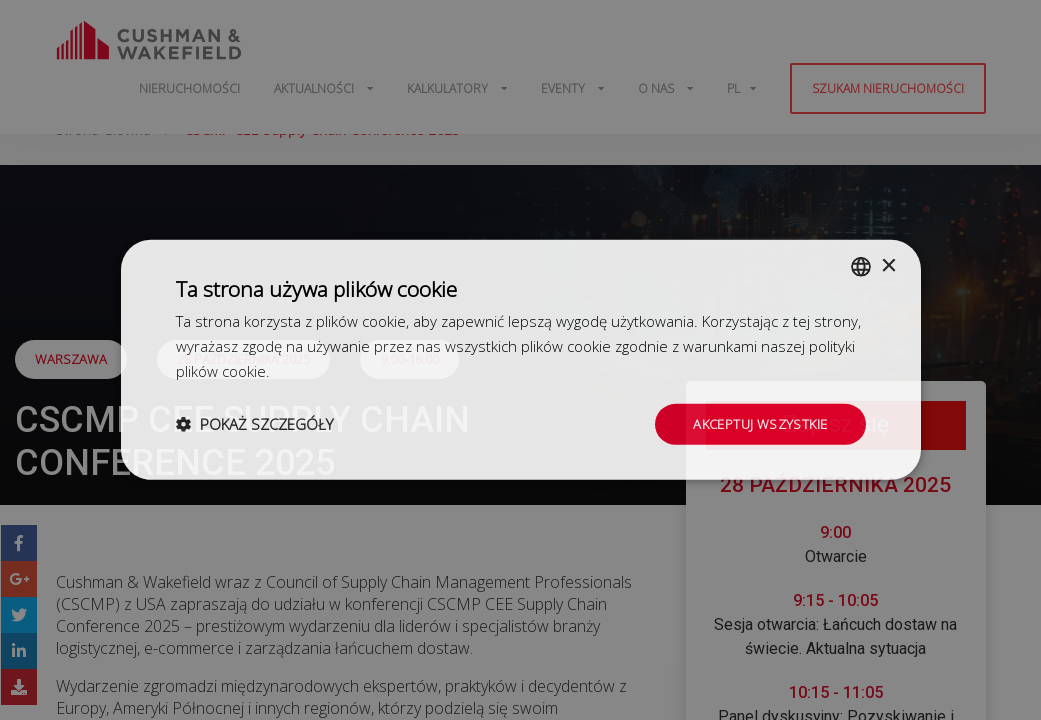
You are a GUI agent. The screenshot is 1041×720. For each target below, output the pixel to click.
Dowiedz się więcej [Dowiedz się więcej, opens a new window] (337, 369)
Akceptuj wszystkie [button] (756, 423)
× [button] (888, 264)
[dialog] (520, 360)
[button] (254, 424)
